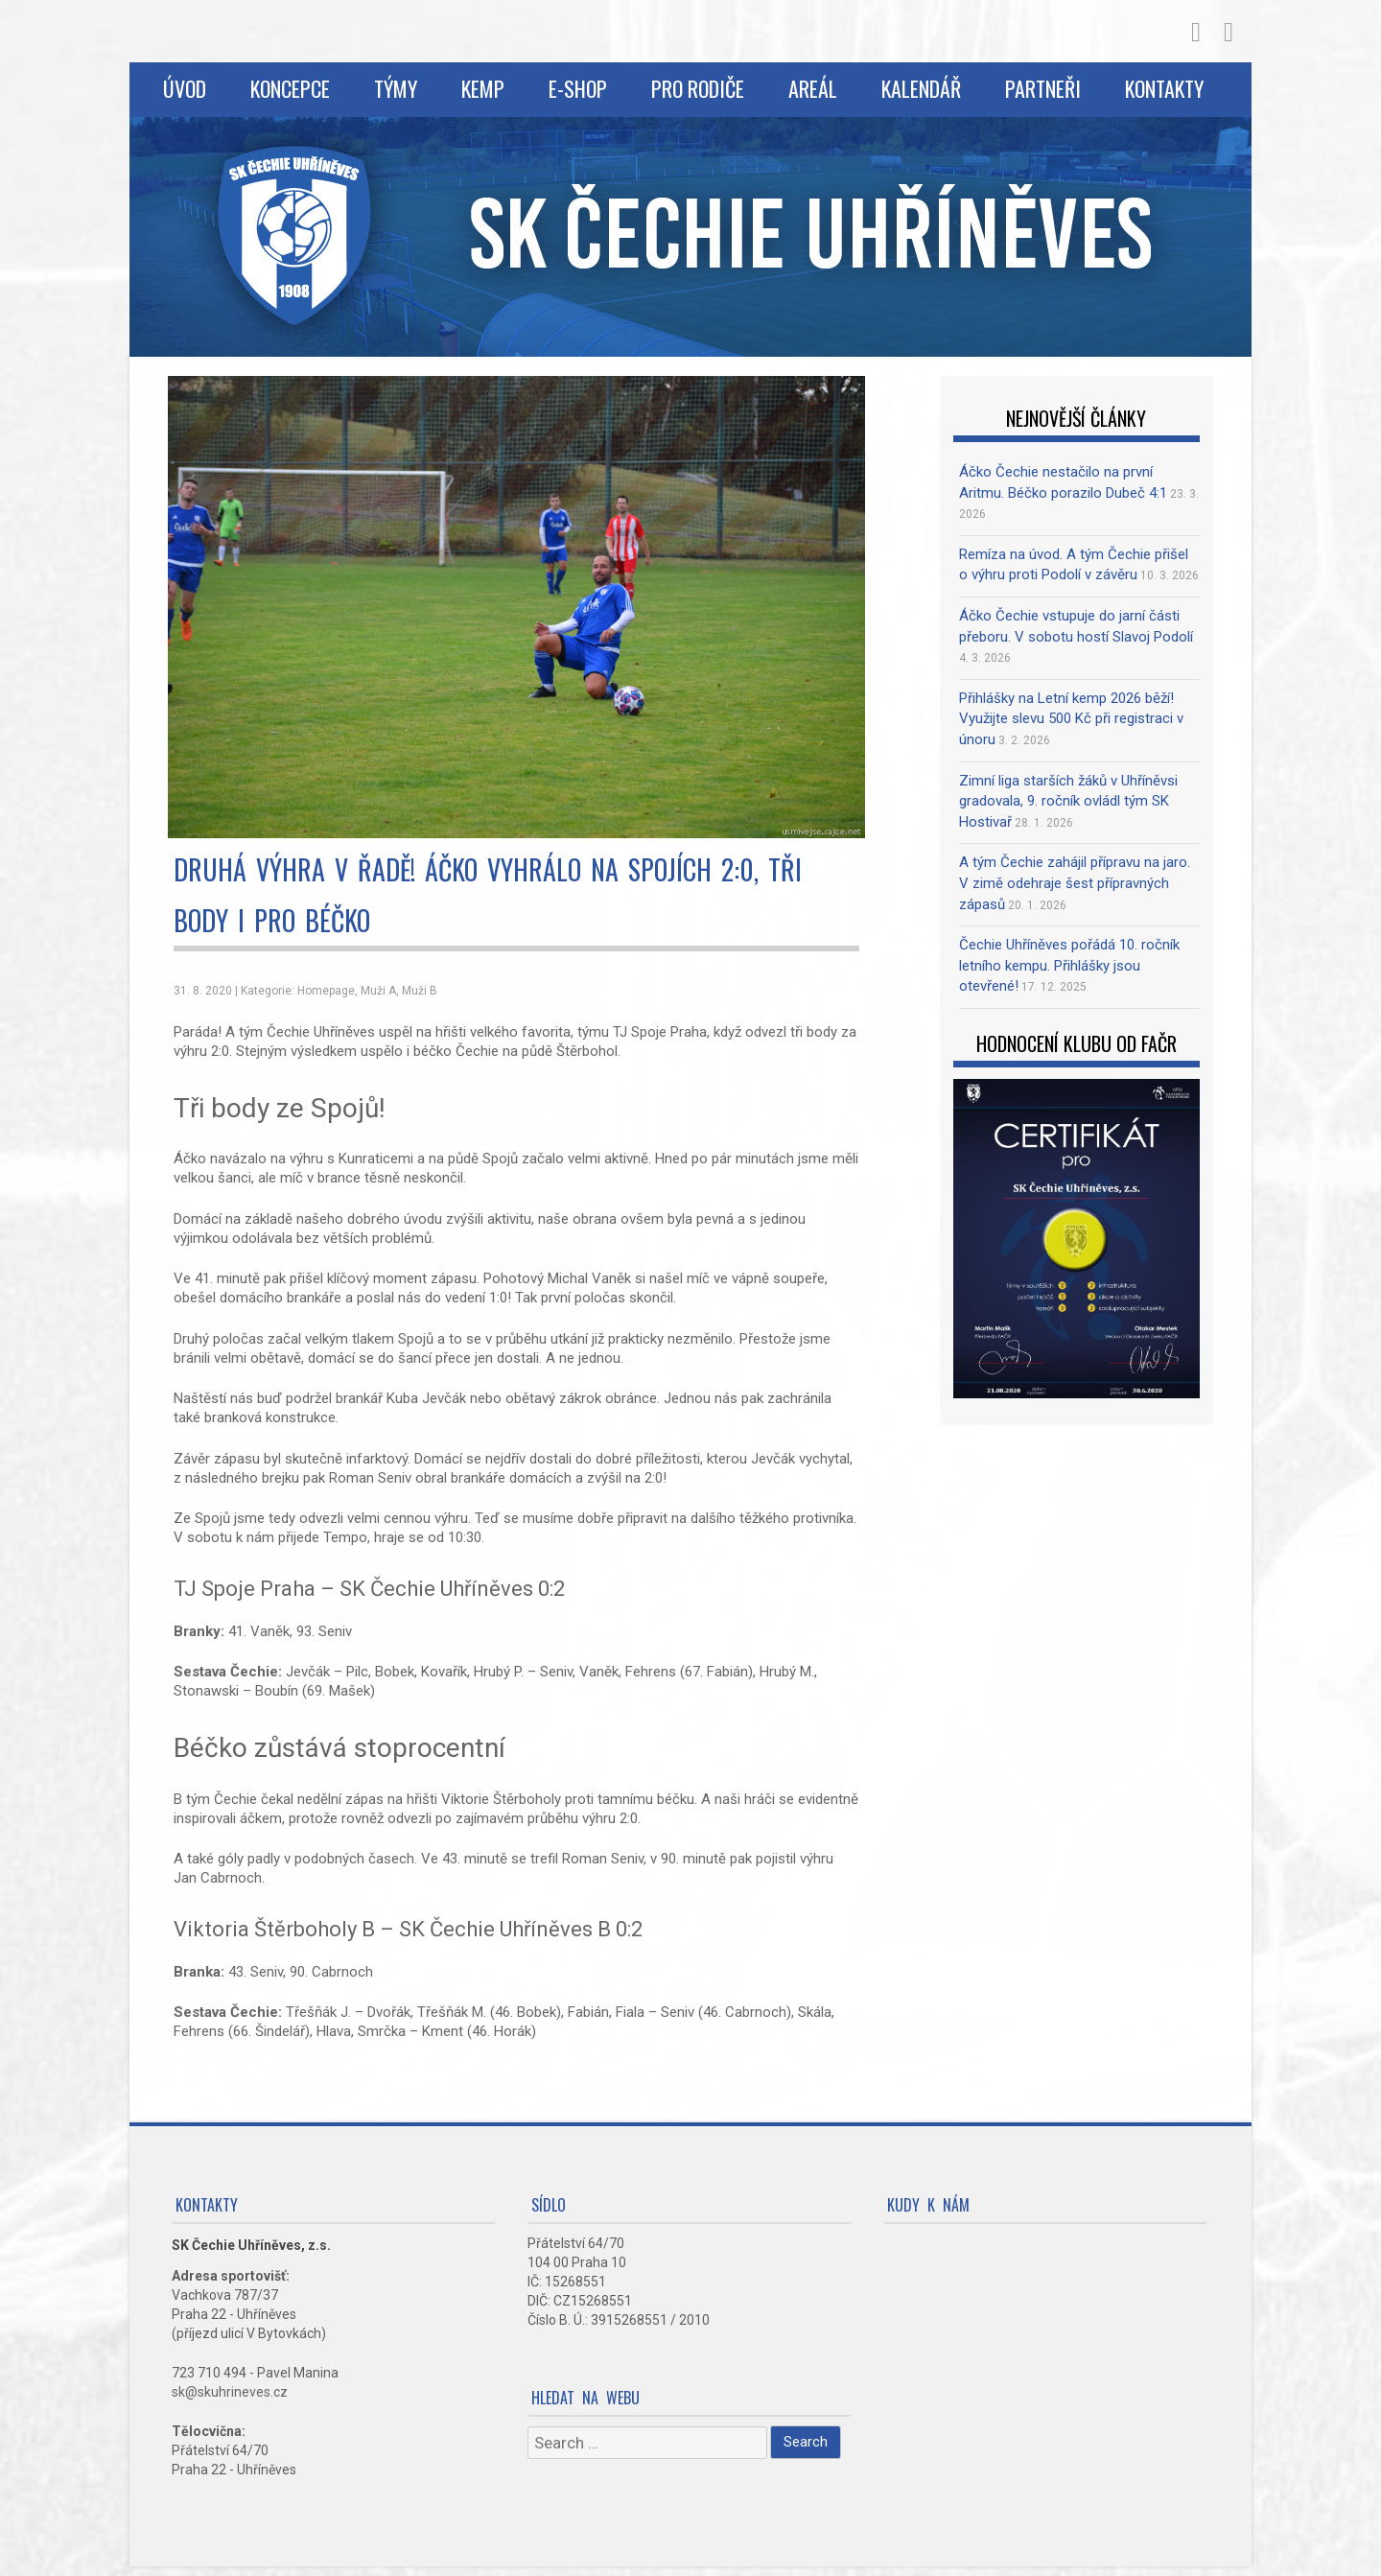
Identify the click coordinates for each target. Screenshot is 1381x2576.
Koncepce (290, 88)
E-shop (578, 88)
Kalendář (921, 88)
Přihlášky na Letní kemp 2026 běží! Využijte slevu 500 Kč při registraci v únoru (1071, 719)
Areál (812, 88)
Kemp (482, 88)
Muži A (378, 990)
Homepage (326, 990)
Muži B (419, 990)
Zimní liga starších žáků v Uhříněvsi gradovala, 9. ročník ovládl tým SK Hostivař (1068, 801)
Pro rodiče (697, 88)
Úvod (184, 88)
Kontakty (1164, 88)
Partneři (1043, 88)
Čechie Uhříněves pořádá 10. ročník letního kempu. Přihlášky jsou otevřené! (1069, 965)
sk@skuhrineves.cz (230, 2392)
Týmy (395, 88)
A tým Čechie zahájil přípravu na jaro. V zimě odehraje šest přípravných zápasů (1074, 883)
